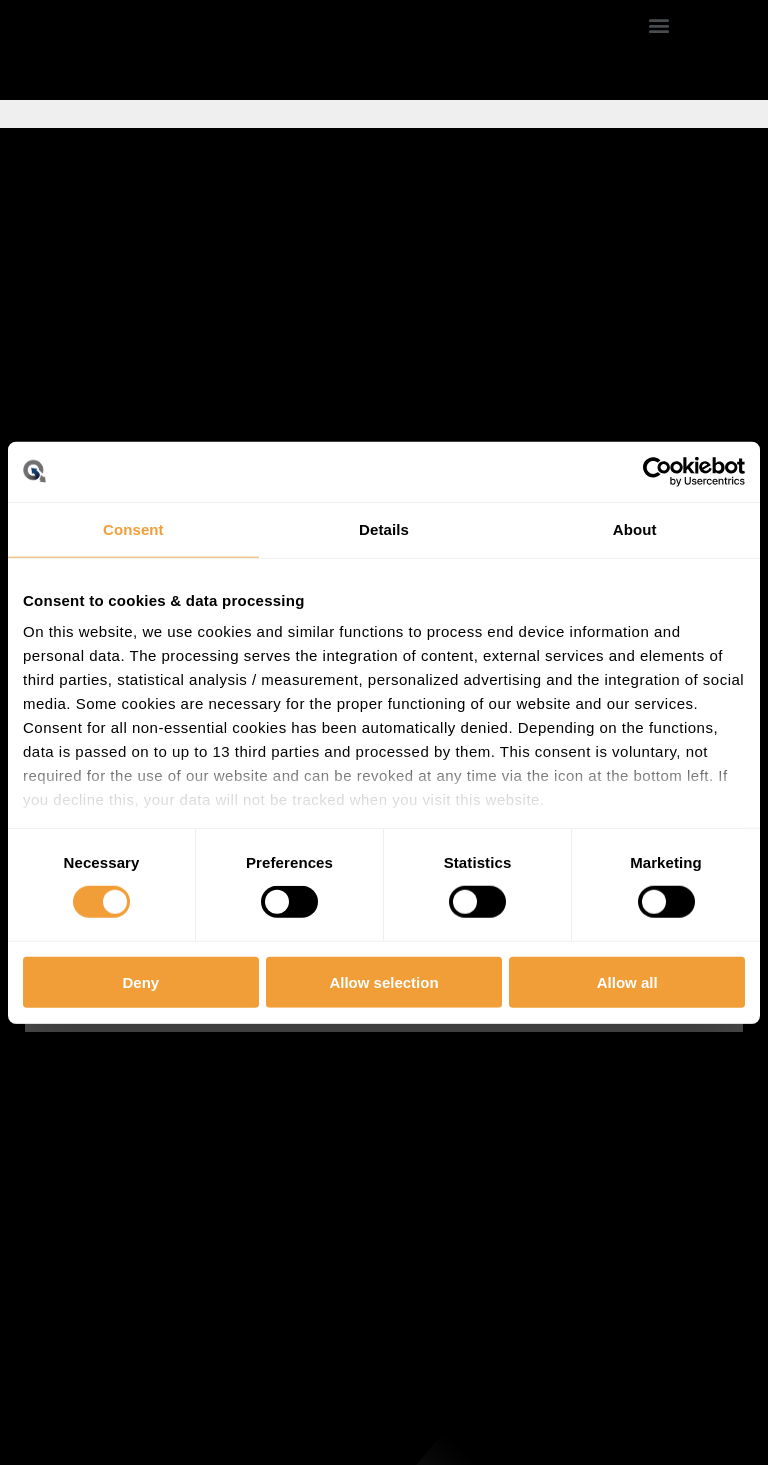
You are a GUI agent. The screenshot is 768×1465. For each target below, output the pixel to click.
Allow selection (383, 982)
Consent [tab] (133, 528)
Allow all (627, 982)
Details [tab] (384, 528)
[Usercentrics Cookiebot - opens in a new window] (657, 471)
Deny (140, 982)
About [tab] (635, 528)
